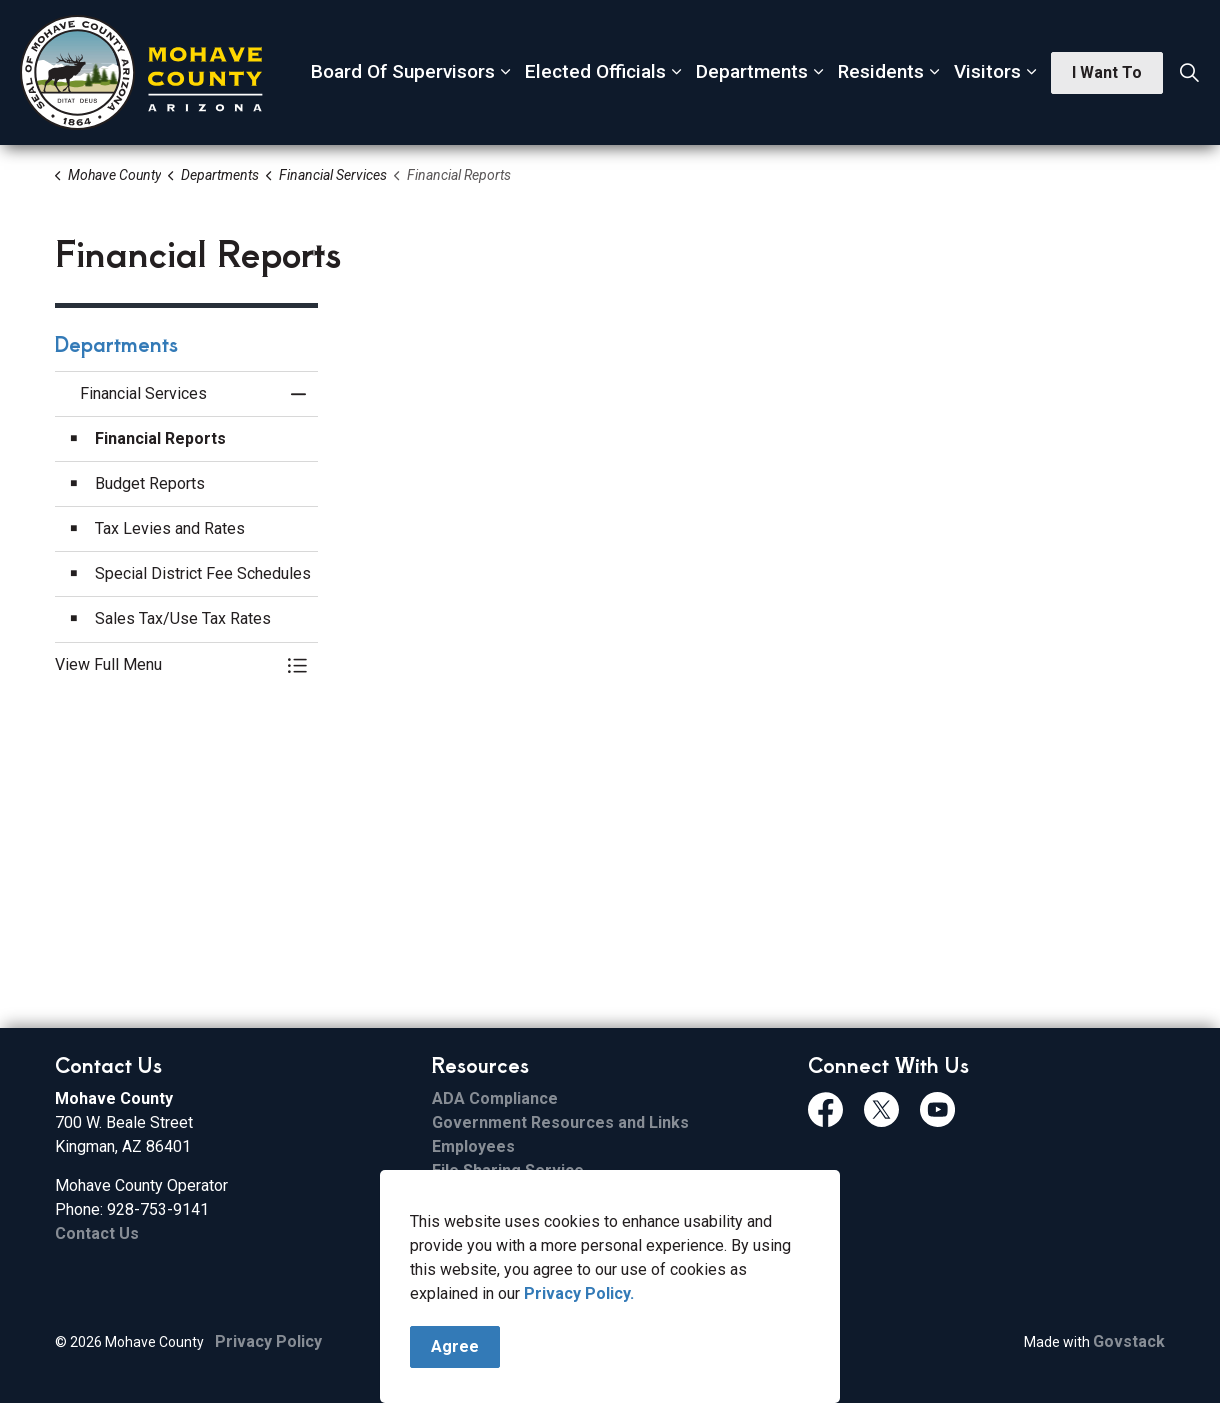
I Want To (1107, 73)
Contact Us (97, 1233)
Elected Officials (595, 71)
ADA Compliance (495, 1098)
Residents (881, 71)
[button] (166, 665)
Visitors (987, 71)
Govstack (1129, 1341)
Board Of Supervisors (403, 71)
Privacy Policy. (579, 1293)
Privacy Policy (268, 1341)
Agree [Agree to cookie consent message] (455, 1347)
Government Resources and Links (560, 1122)
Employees (473, 1146)
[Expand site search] (1189, 73)
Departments (752, 71)
